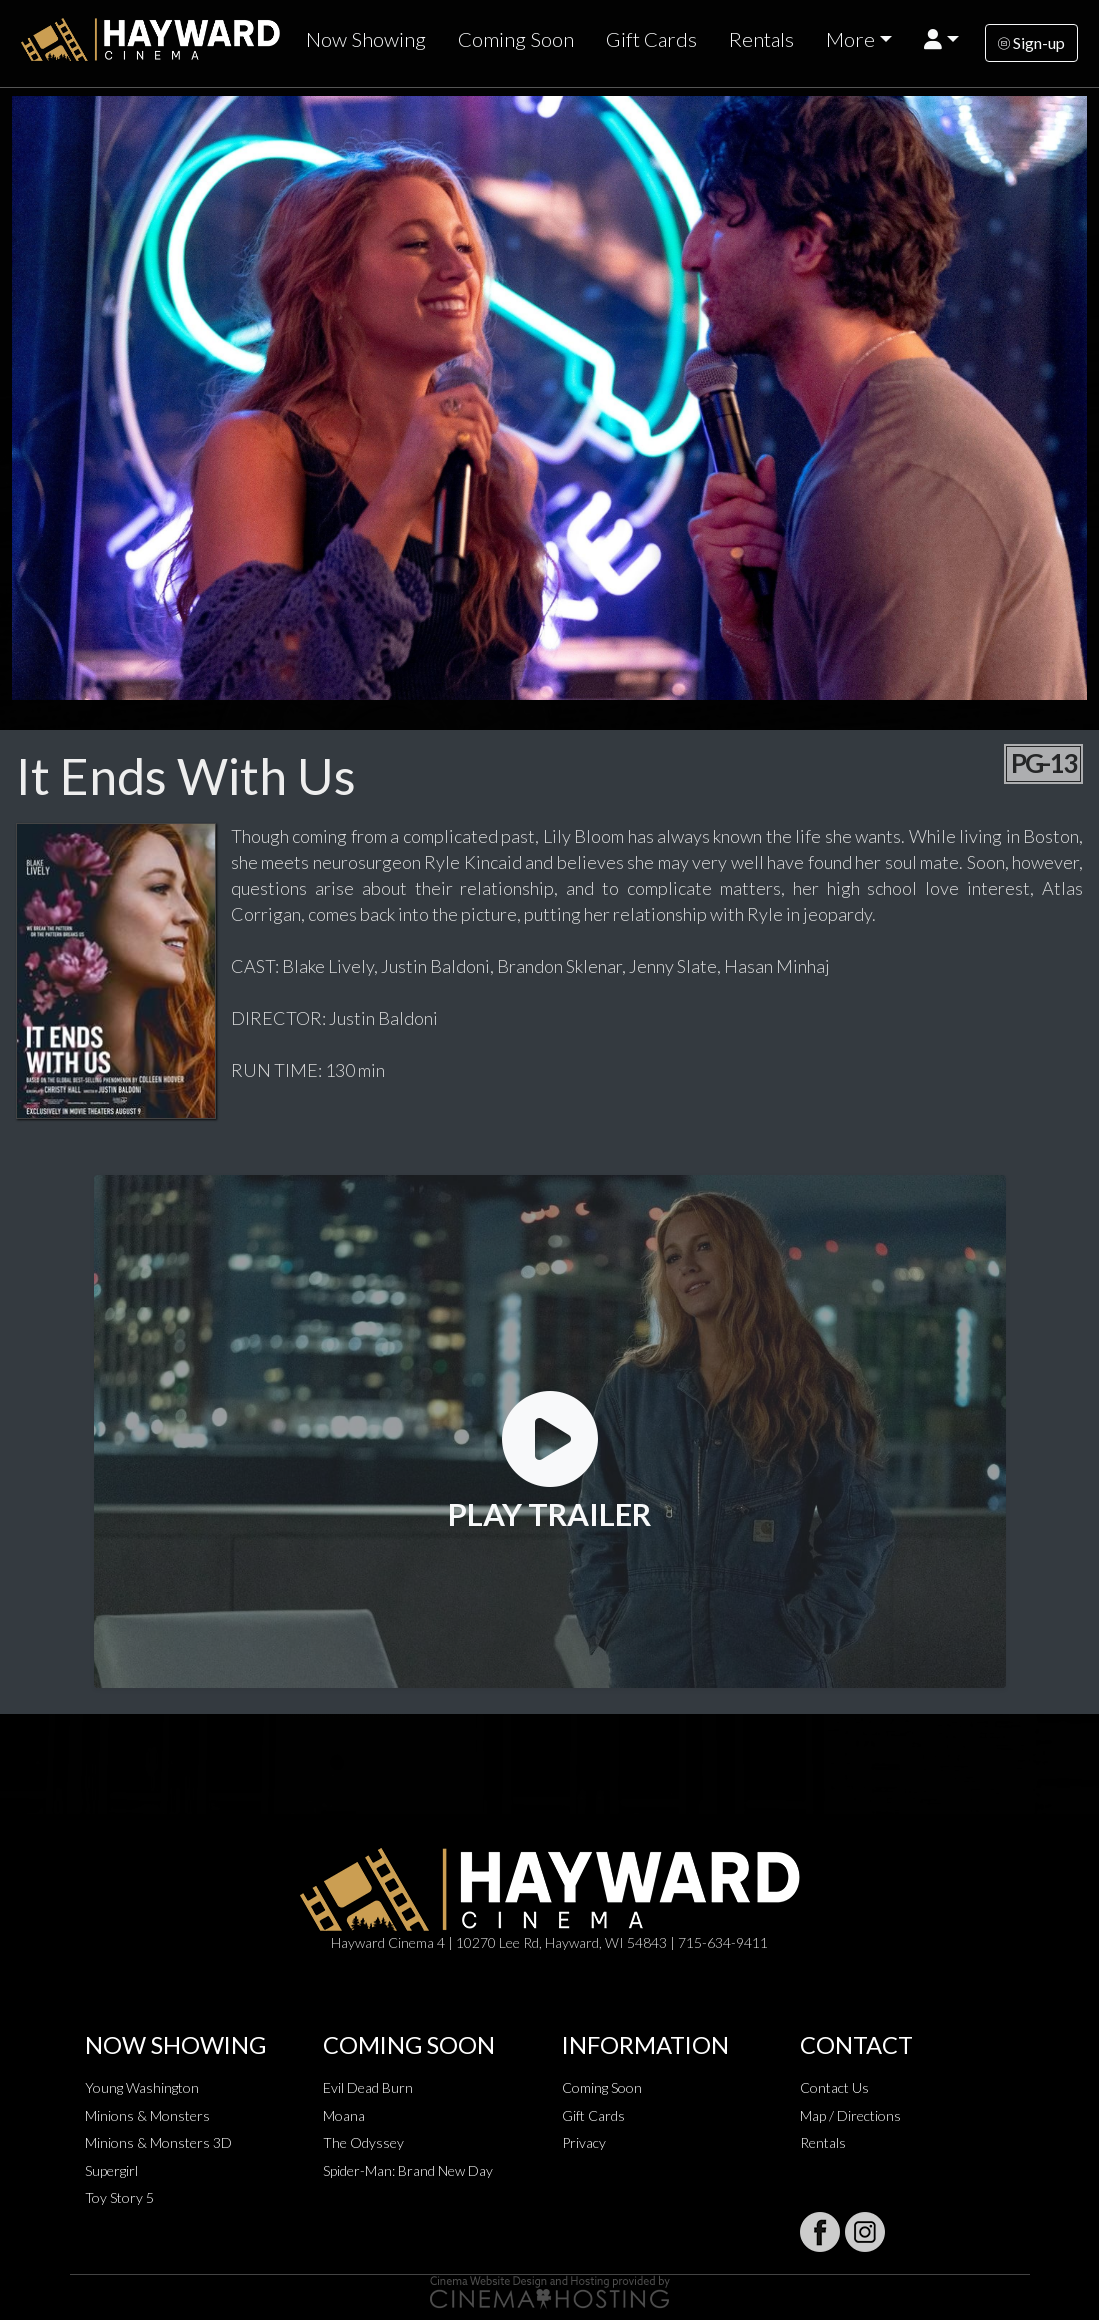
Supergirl (111, 2170)
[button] (941, 39)
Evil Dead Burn (368, 2087)
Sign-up (1031, 42)
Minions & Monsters (147, 2115)
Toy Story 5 (119, 2197)
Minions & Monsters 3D (158, 2142)
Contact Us (834, 2087)
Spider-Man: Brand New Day (408, 2170)
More (850, 39)
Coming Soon (516, 39)
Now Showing (366, 39)
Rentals (761, 39)
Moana (344, 2115)
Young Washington (142, 2087)
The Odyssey (363, 2142)
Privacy (584, 2142)
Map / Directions (850, 2115)
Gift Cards (651, 39)
